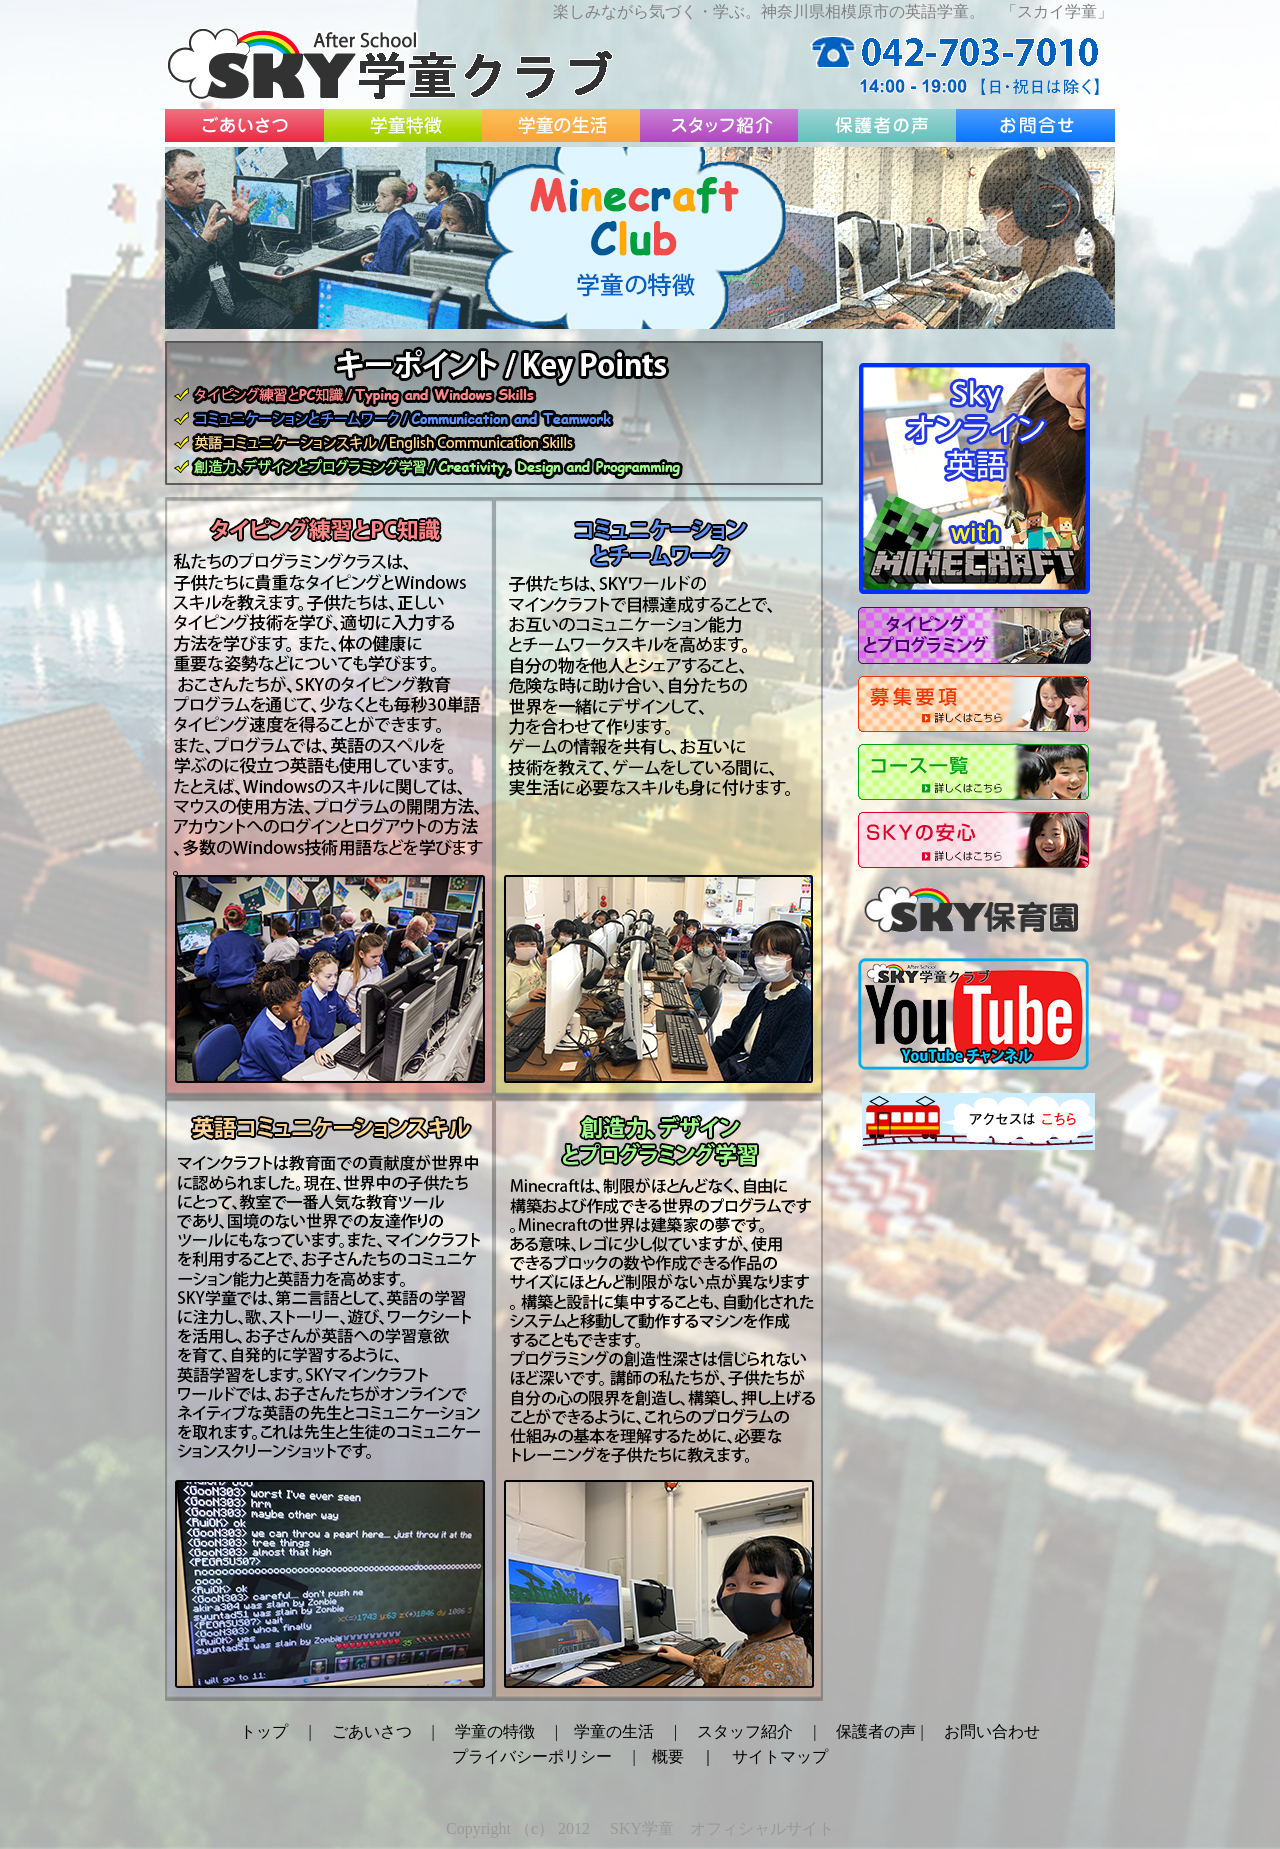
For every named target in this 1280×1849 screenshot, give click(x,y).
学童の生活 (614, 1731)
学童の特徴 (495, 1731)
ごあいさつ (372, 1731)
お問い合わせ (992, 1731)
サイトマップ (780, 1756)
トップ (264, 1731)
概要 (668, 1756)
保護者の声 (878, 1731)
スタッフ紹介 (745, 1731)
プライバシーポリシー (532, 1756)
